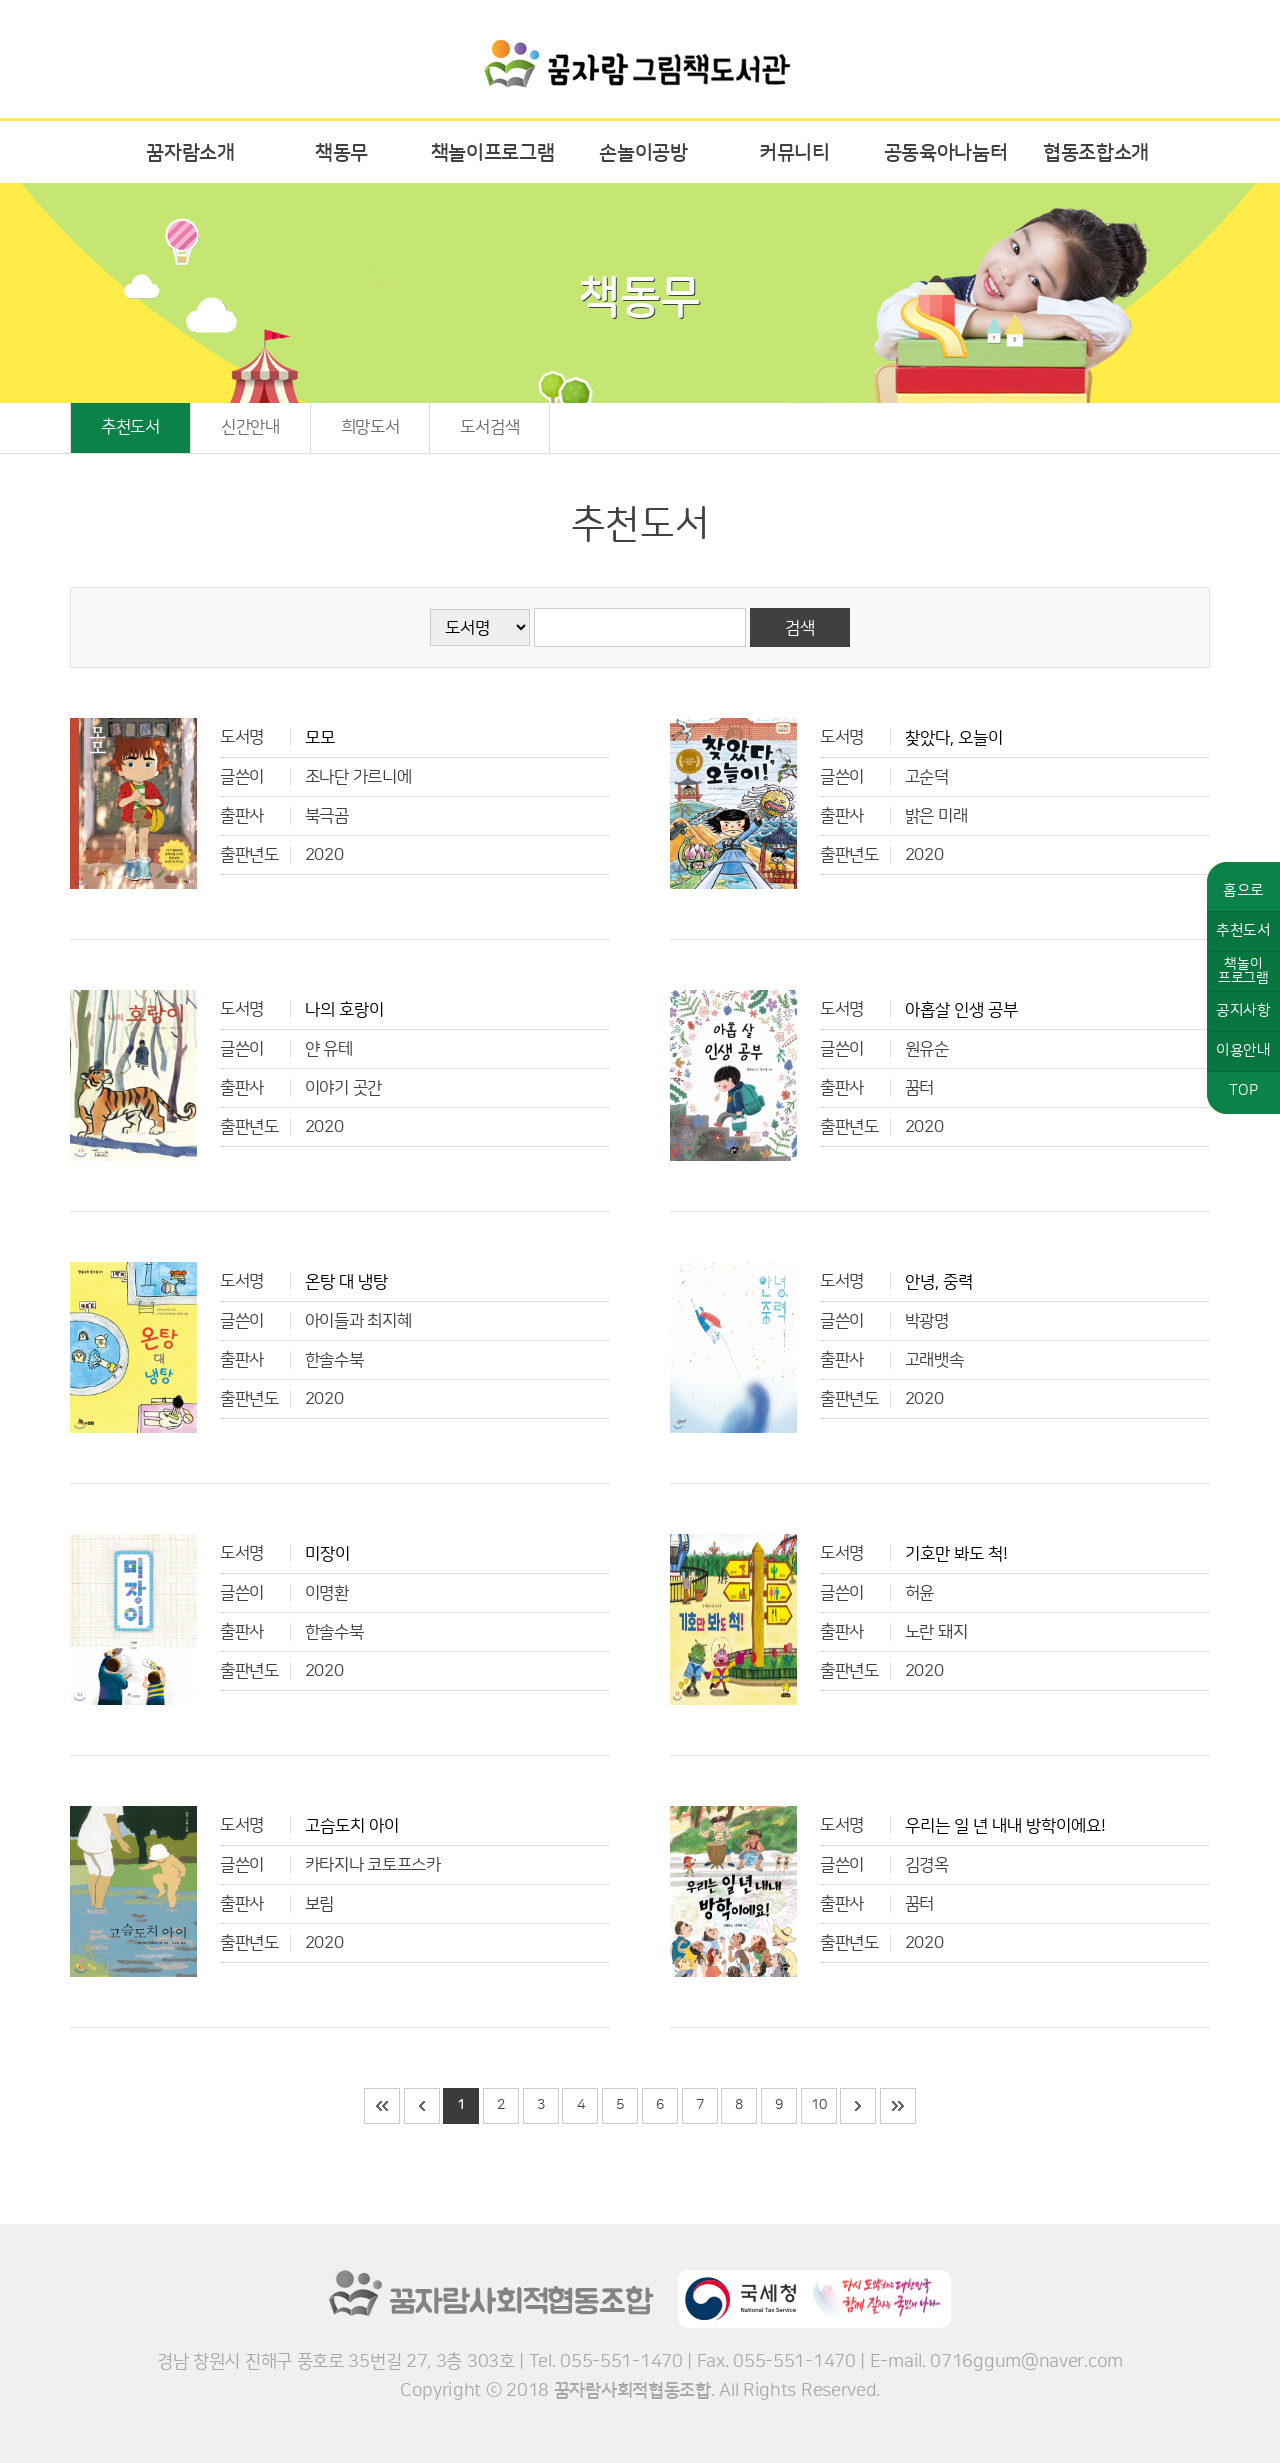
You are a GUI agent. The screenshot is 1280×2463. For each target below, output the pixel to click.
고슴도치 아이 (352, 1826)
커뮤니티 (794, 153)
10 (818, 2105)
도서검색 (489, 427)
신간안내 (250, 427)
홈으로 (1243, 890)
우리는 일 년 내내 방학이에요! (1005, 1826)
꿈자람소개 (190, 153)
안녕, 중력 (939, 1282)
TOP (1243, 1090)
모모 (320, 738)
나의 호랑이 (344, 1010)
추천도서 (130, 427)
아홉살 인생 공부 (961, 1010)
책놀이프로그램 (493, 153)
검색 (800, 628)
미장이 (327, 1554)
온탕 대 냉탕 (346, 1282)
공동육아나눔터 (946, 153)
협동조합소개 (1096, 153)
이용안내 (1243, 1050)
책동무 (341, 153)
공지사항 (1243, 1010)
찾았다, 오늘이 (954, 738)
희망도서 (370, 427)
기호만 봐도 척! (956, 1554)
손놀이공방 (643, 153)
